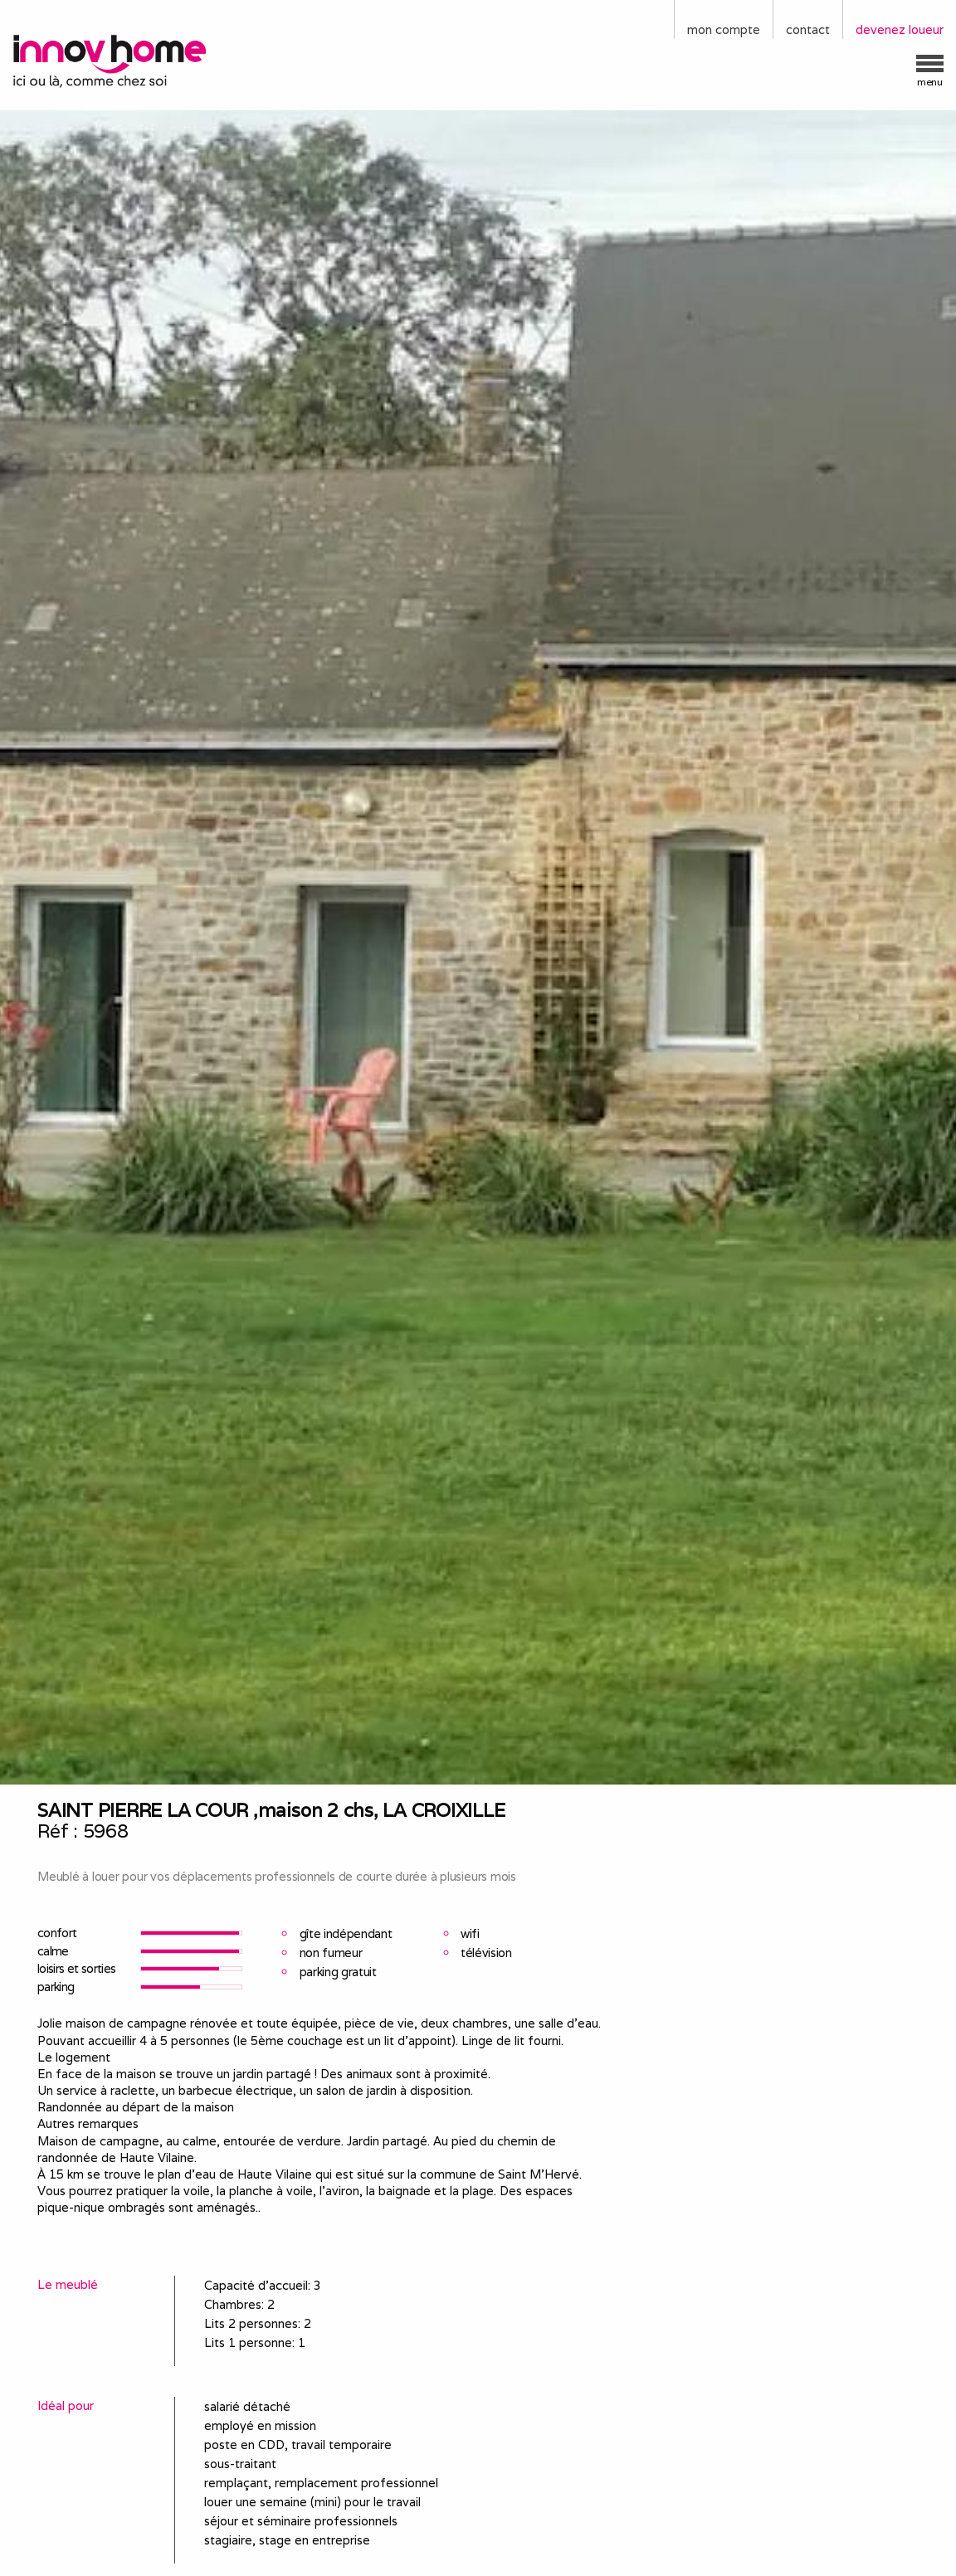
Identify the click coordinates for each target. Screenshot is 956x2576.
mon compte (723, 29)
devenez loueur (900, 29)
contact (808, 29)
